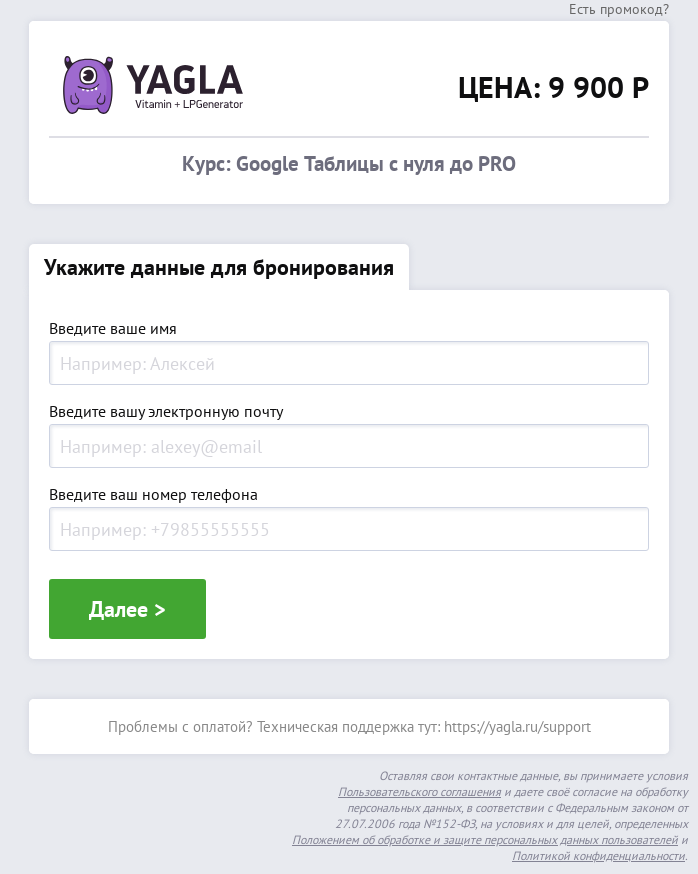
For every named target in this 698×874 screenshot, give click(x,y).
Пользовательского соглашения (419, 791)
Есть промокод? (619, 9)
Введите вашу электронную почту (166, 412)
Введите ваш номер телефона (153, 495)
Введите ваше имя (113, 329)
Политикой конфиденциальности (598, 855)
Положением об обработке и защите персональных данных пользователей (485, 839)
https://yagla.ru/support (517, 726)
